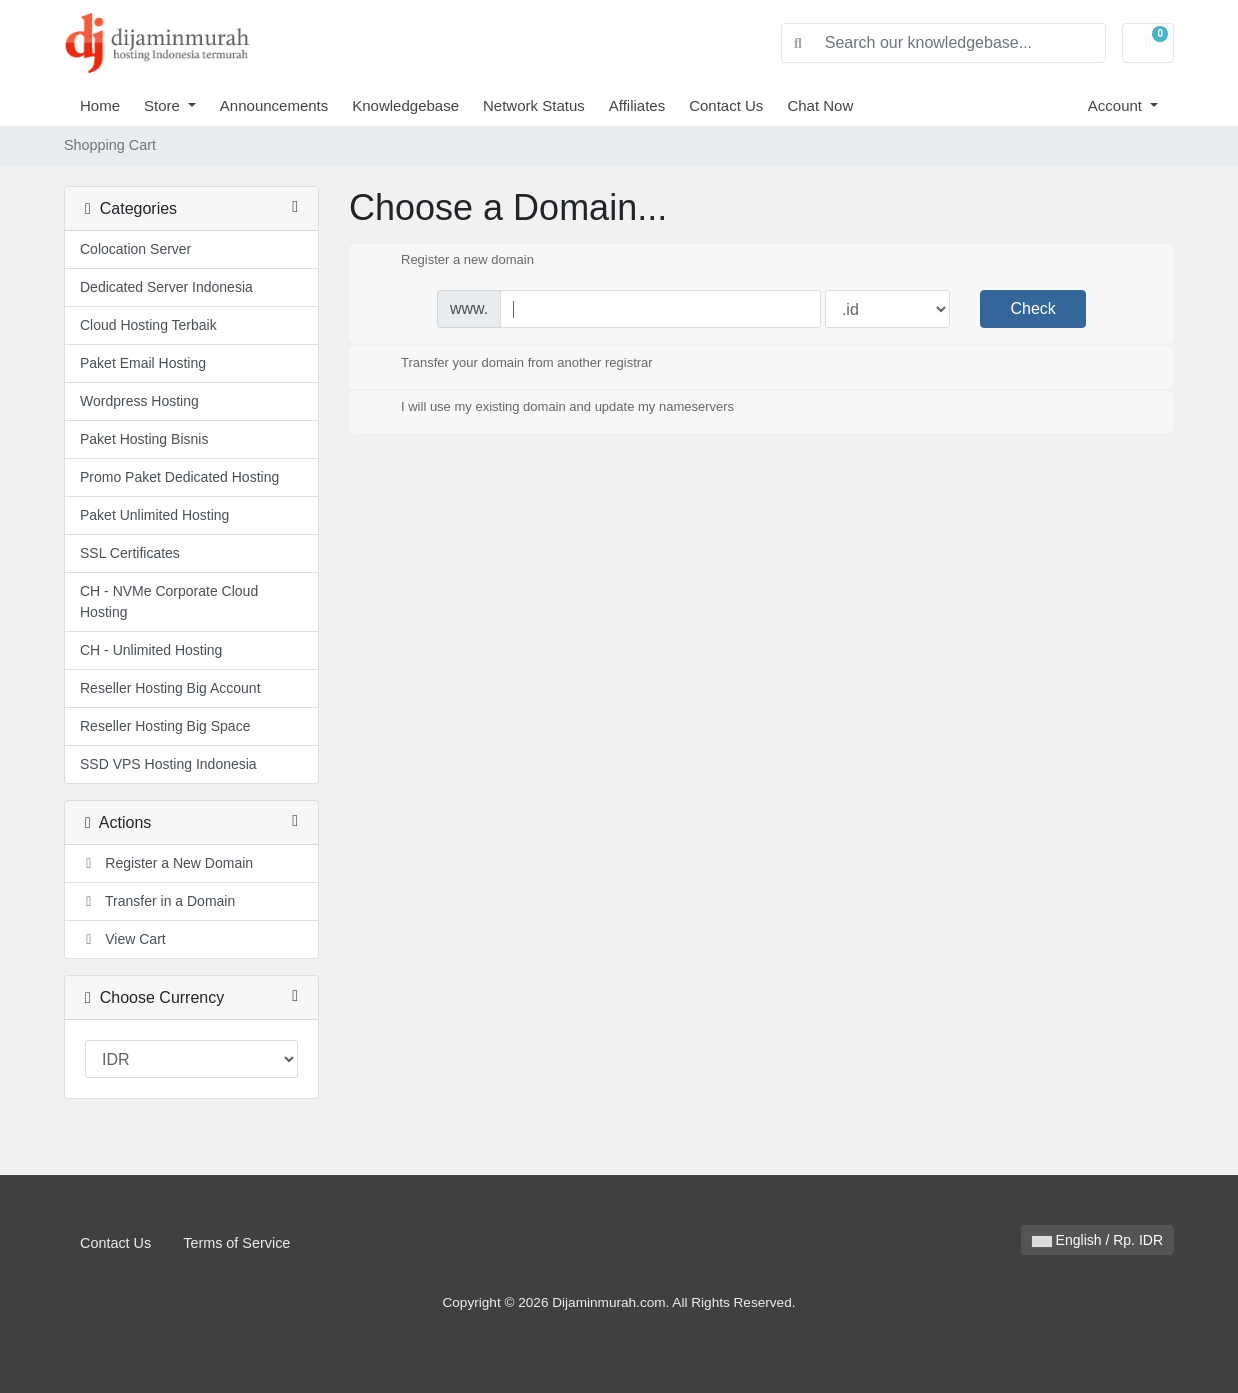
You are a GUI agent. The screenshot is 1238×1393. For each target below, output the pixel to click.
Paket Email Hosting (143, 363)
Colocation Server (135, 249)
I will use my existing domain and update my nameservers (551, 408)
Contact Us (726, 105)
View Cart (123, 939)
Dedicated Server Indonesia (166, 287)
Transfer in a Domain (157, 901)
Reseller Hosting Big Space (165, 726)
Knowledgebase (405, 105)
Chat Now (820, 105)
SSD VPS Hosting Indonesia (168, 764)
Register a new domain (451, 261)
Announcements (274, 105)
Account (1117, 105)
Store (164, 105)
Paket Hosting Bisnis (144, 439)
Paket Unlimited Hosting (154, 515)
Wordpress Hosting (139, 401)
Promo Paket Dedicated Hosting (179, 477)
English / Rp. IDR (1097, 1240)
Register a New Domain (166, 863)
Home (100, 105)
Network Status (534, 105)
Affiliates (637, 105)
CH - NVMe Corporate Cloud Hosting (169, 601)
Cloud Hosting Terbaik (148, 325)
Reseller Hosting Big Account (170, 688)
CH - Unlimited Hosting (151, 650)
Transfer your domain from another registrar (511, 364)
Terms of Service (236, 1243)
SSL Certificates (130, 553)
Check (1032, 308)
